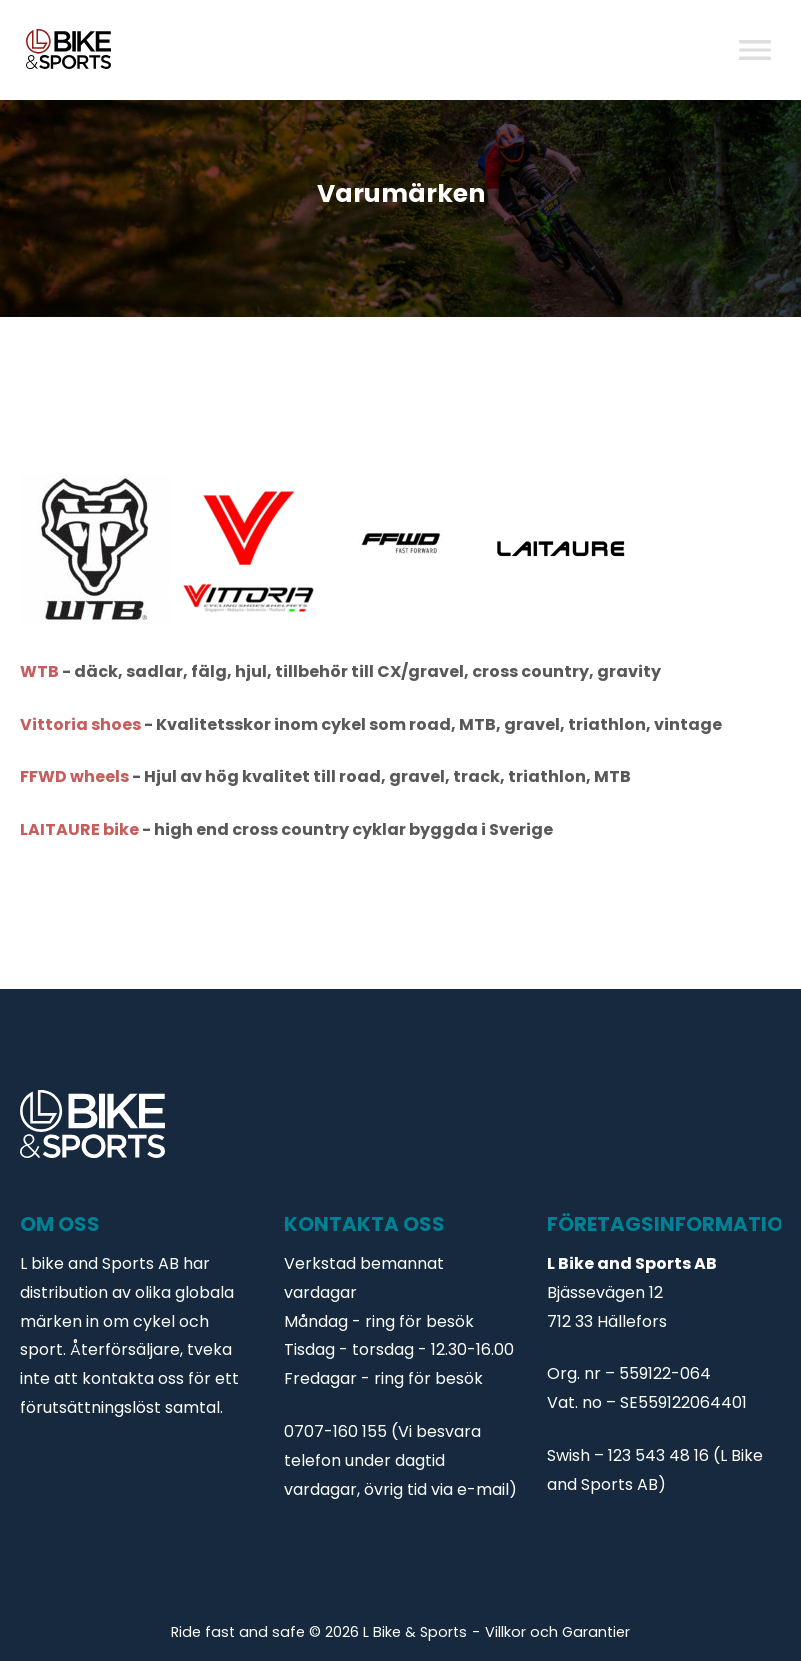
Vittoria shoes (80, 724)
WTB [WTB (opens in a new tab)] (41, 671)
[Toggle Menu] (755, 49)
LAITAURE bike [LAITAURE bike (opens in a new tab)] (79, 829)
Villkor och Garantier (557, 1632)
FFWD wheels (74, 776)
